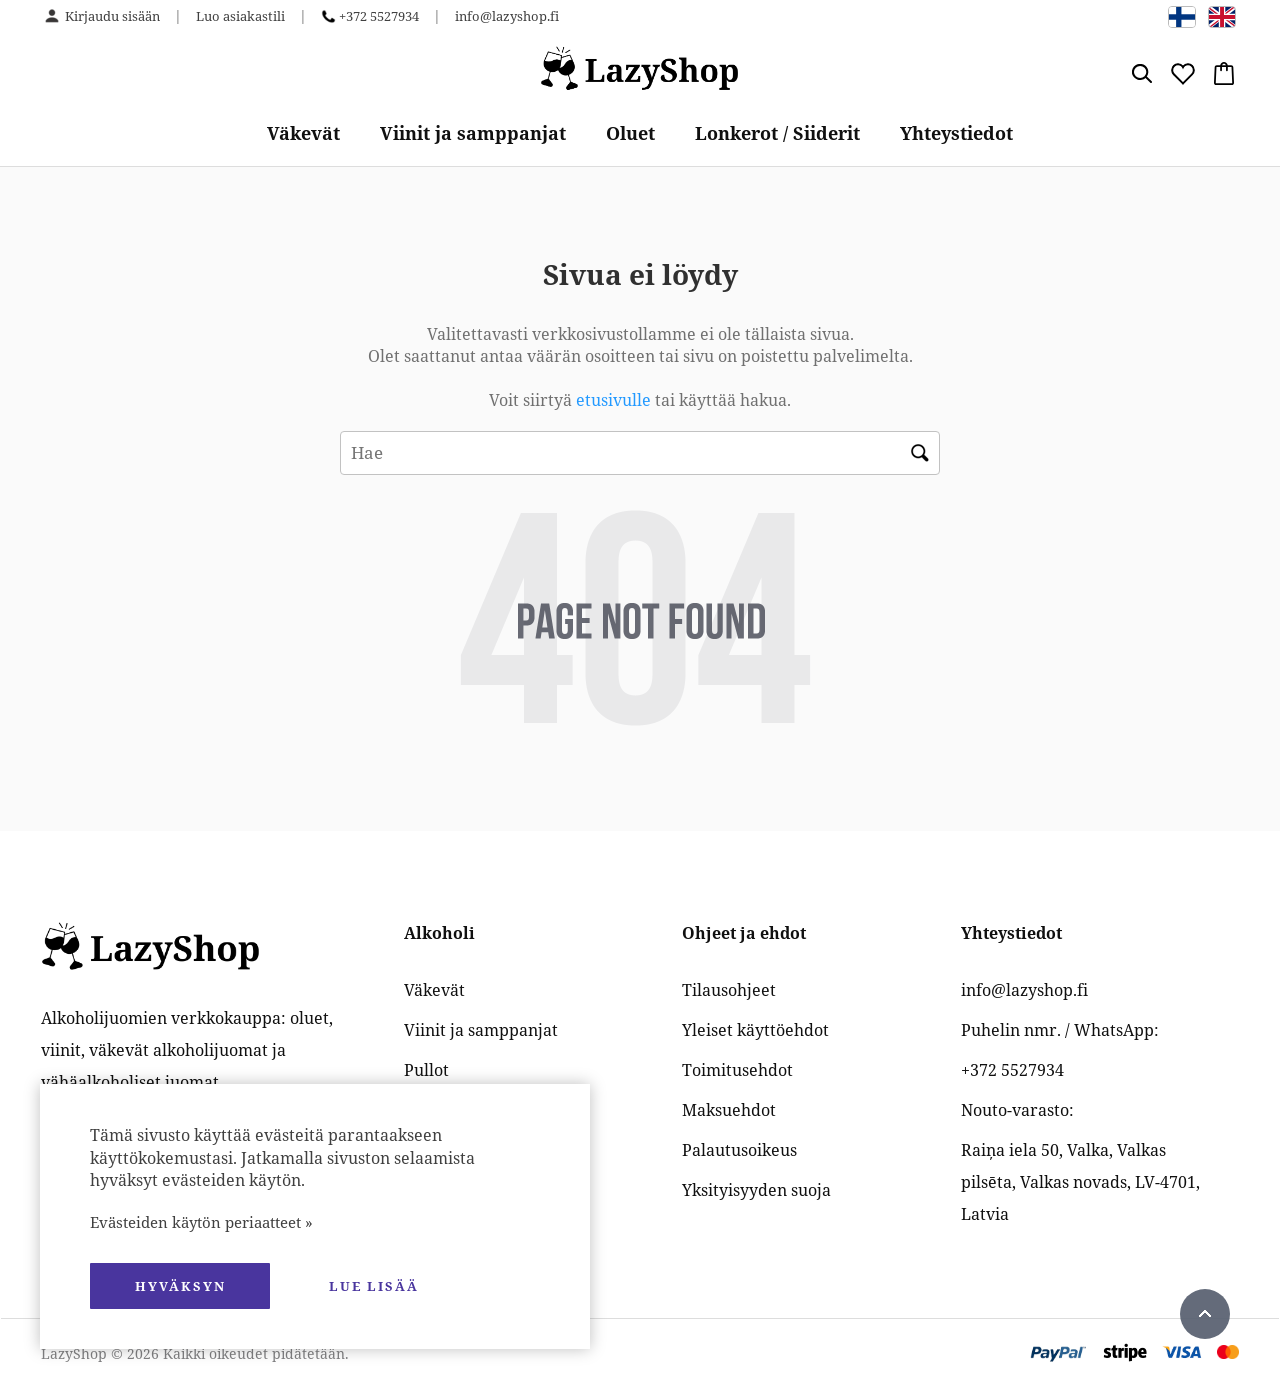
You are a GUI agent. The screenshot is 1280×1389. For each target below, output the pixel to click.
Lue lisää (374, 1286)
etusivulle (615, 400)
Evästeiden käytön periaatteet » (201, 1222)
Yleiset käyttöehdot (755, 1030)
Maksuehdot (729, 1110)
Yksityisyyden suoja (756, 1190)
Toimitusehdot (737, 1070)
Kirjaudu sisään (112, 16)
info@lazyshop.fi (507, 16)
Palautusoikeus (739, 1150)
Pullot (426, 1070)
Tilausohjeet (729, 990)
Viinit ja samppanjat (473, 133)
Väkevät (303, 133)
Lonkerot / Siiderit (777, 133)
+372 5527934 (379, 16)
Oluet (630, 133)
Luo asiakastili (240, 16)
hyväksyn (180, 1286)
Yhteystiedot (956, 133)
